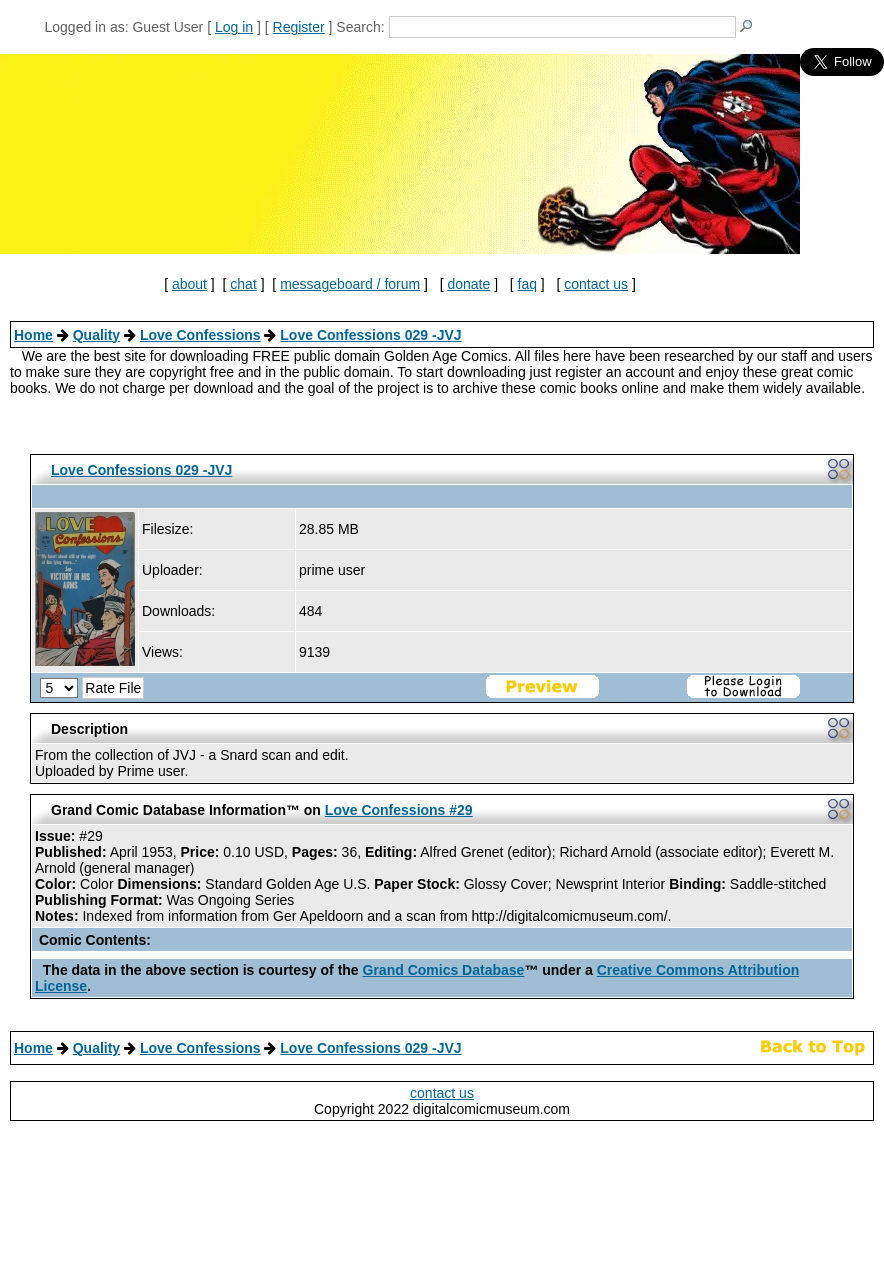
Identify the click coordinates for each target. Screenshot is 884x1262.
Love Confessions (200, 335)
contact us (596, 284)
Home (33, 335)
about (189, 284)
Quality (96, 335)
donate (468, 284)
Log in (234, 27)
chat (243, 284)
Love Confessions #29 (399, 810)
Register (299, 27)
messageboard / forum (350, 284)
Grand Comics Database (444, 970)
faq (527, 284)
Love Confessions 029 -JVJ (370, 335)
